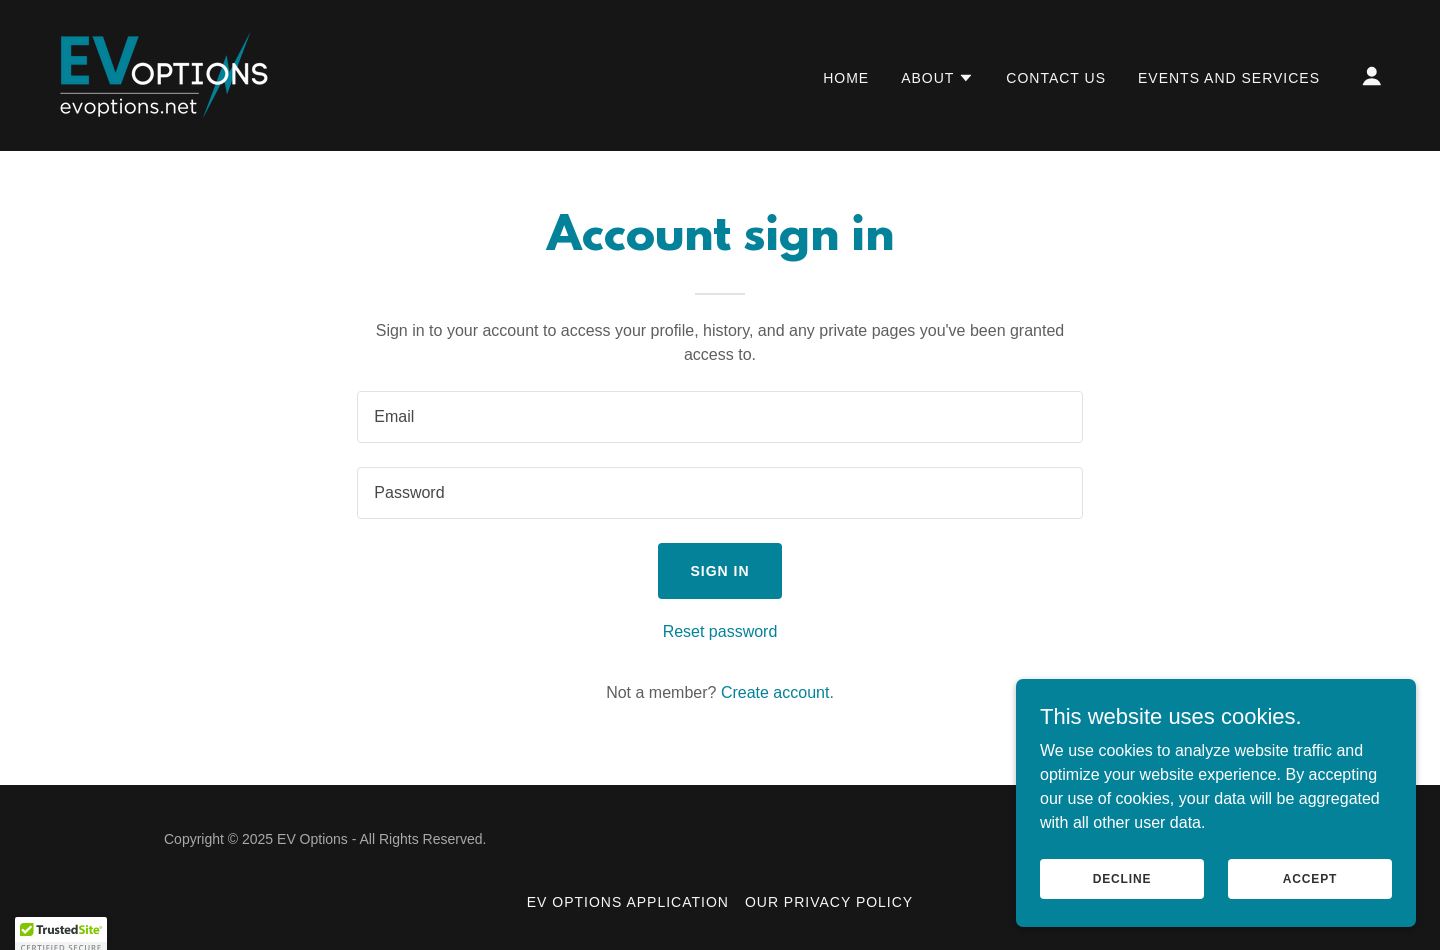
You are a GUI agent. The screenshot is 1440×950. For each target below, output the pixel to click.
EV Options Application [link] (628, 902)
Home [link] (846, 78)
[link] (161, 74)
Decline (1122, 878)
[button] (937, 78)
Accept (1310, 878)
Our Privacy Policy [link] (829, 902)
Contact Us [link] (1056, 78)
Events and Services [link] (1229, 78)
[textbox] (719, 417)
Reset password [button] (720, 631)
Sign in (719, 571)
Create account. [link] (777, 692)
